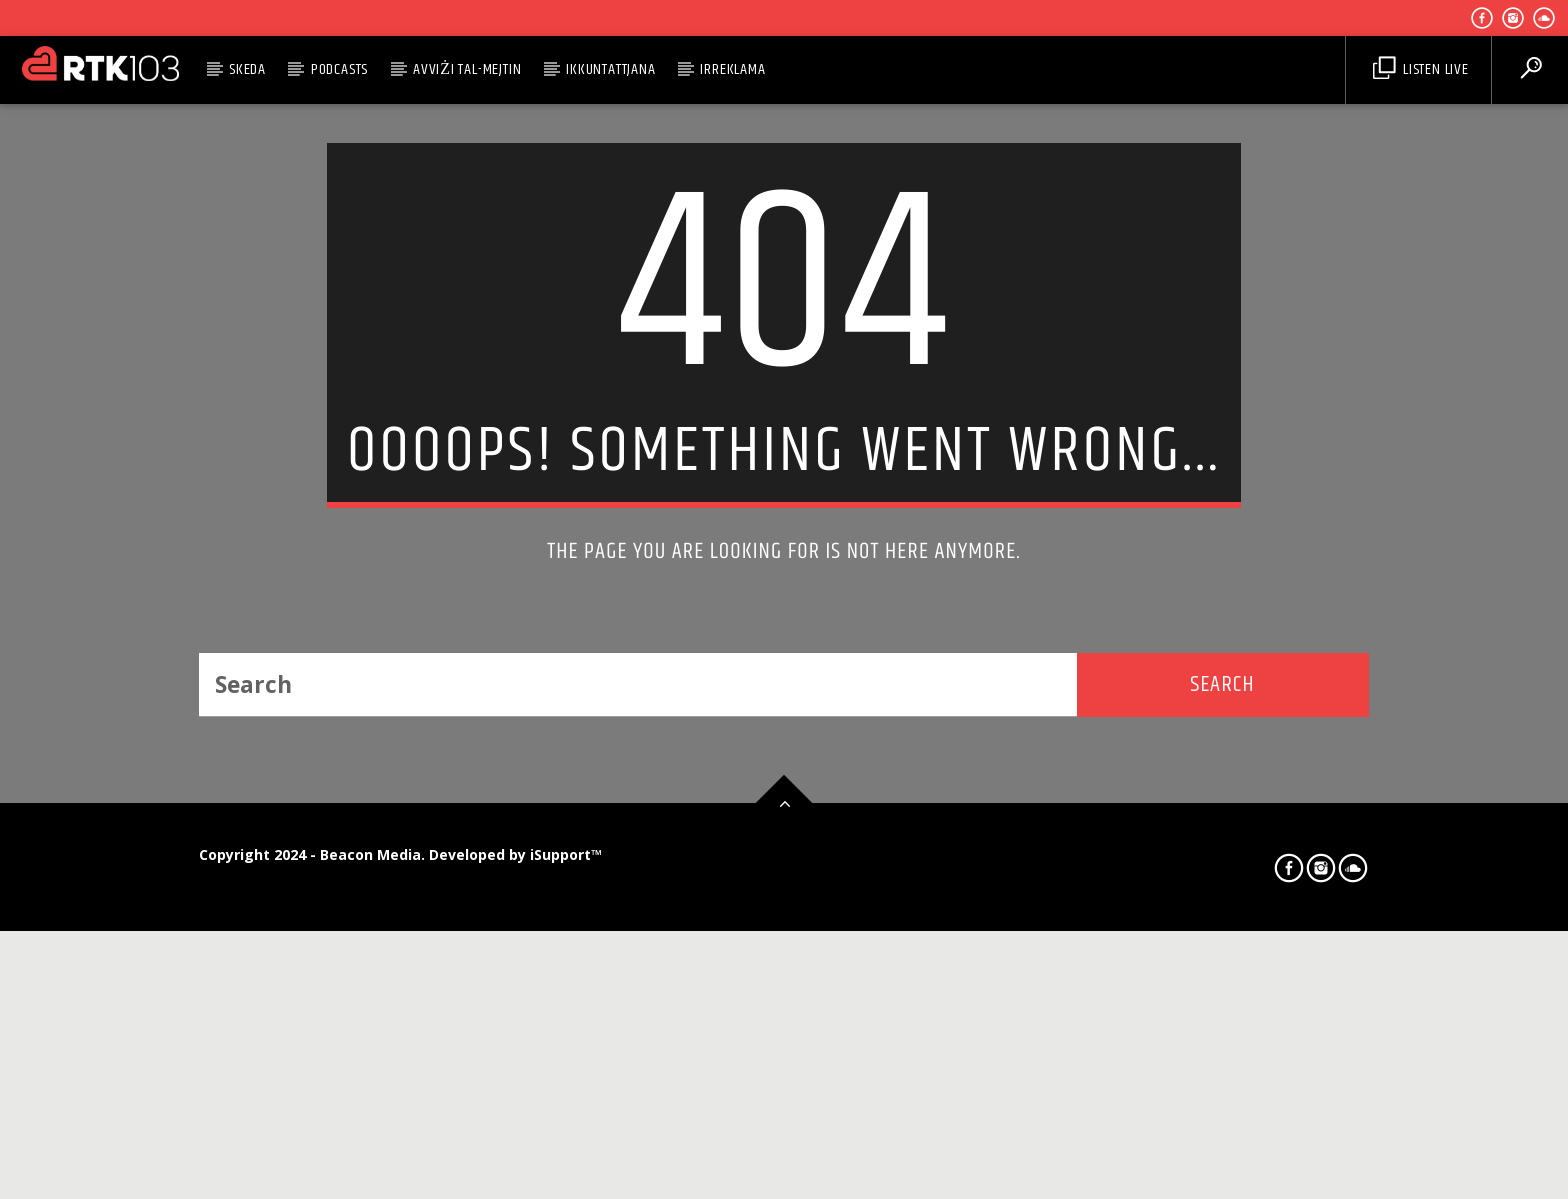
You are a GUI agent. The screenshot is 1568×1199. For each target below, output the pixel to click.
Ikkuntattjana (610, 69)
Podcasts (339, 69)
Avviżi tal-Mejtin (467, 69)
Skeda (247, 69)
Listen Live (1421, 69)
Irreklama (732, 69)
